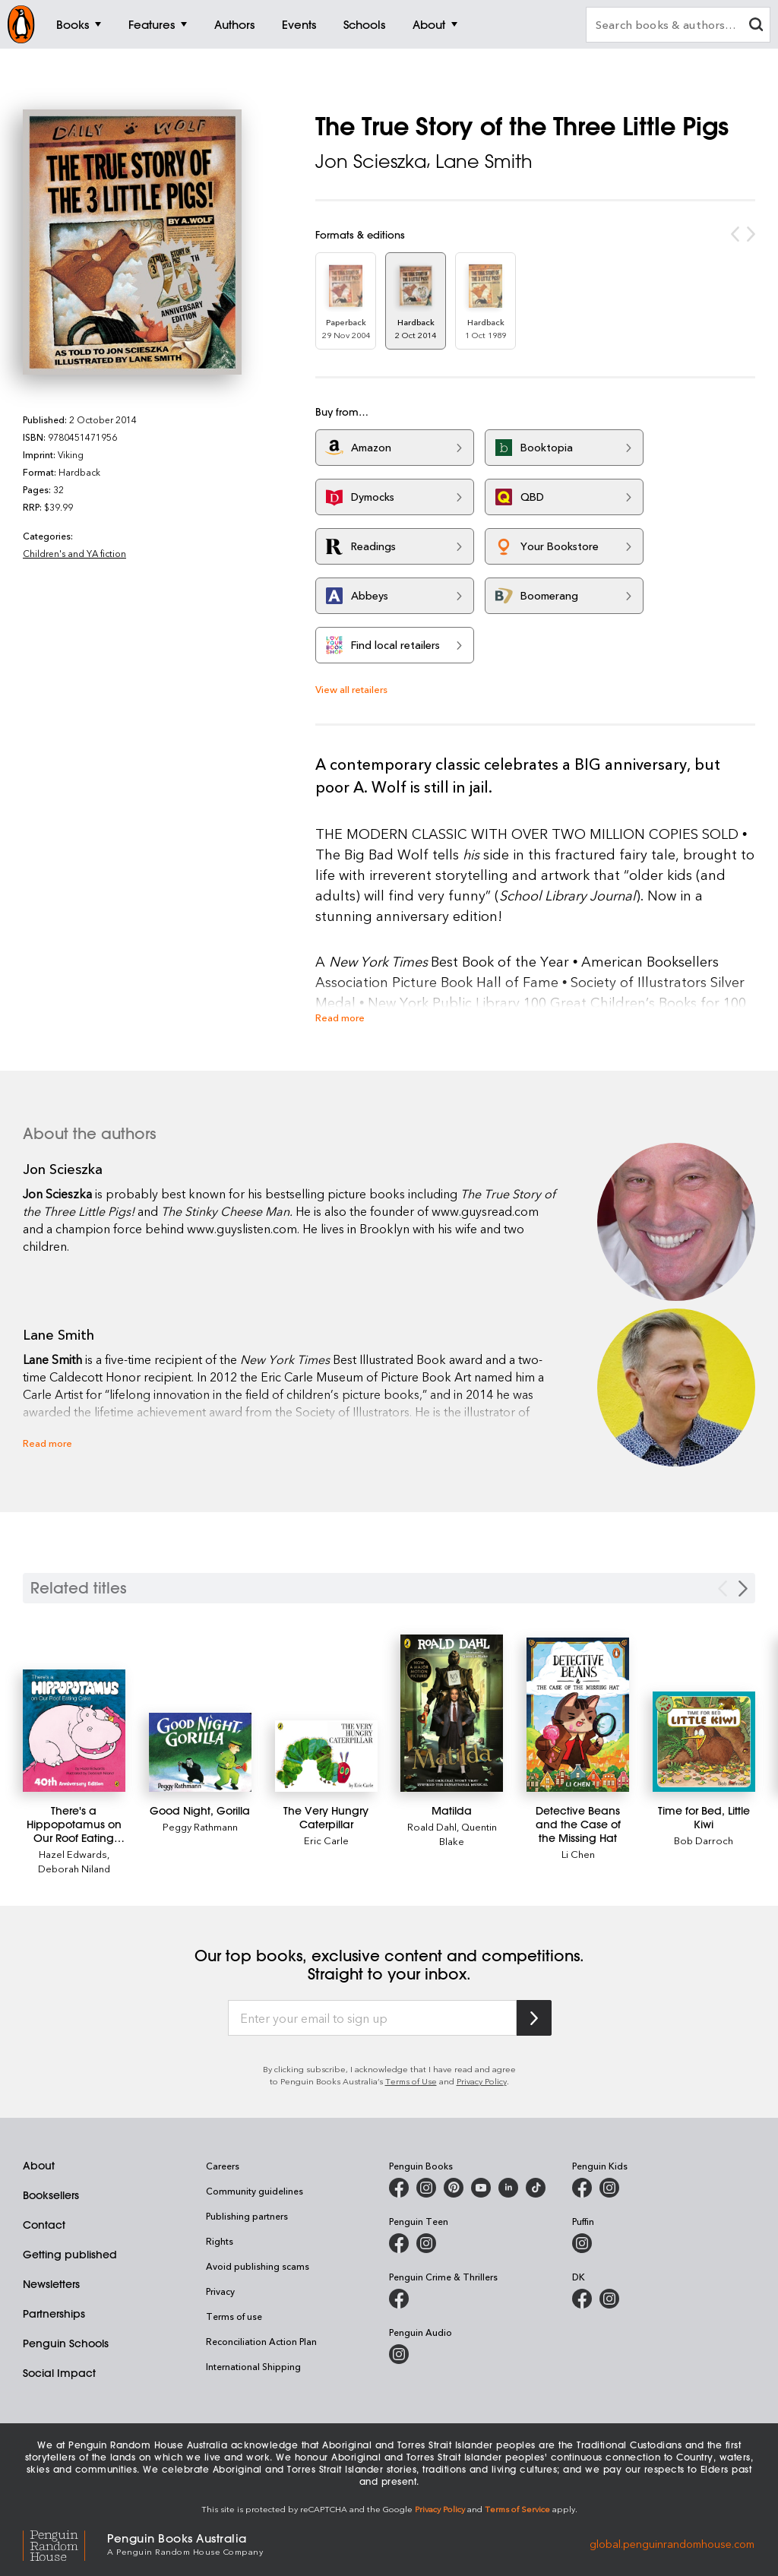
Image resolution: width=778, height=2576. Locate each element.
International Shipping (253, 2366)
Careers (222, 2166)
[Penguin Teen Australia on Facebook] (399, 2243)
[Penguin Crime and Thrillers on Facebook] (399, 2299)
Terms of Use (411, 2080)
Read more (340, 1017)
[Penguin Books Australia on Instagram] (426, 2188)
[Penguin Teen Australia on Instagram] (426, 2243)
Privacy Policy (482, 2080)
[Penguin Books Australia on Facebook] (399, 2188)
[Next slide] (743, 1589)
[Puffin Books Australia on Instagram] (582, 2243)
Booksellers (51, 2195)
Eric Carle (326, 1840)
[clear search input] (756, 26)
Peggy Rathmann (200, 1826)
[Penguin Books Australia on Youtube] (481, 2188)
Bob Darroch (703, 1840)
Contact (44, 2225)
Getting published (70, 2254)
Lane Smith (484, 161)
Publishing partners (247, 2216)
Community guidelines (254, 2191)
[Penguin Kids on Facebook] (582, 2188)
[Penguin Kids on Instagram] (609, 2188)
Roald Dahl (432, 1826)
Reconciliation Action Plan (261, 2341)
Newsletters (51, 2284)
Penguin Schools (66, 2343)
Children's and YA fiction (74, 553)
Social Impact (59, 2373)
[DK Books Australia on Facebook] (582, 2299)
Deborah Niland (74, 1868)
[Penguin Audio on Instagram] (399, 2354)
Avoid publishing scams (257, 2266)
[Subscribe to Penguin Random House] (534, 2018)
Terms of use (234, 2316)
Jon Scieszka (370, 161)
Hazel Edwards (73, 1854)
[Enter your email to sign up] (372, 2018)
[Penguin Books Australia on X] (453, 2188)
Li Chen (578, 1854)
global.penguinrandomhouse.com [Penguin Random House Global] (672, 2543)
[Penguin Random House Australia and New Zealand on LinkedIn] (508, 2188)
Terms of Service (517, 2508)
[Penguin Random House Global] (65, 2543)
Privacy (220, 2291)
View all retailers (351, 689)
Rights (219, 2241)
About (39, 2166)
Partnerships (54, 2314)
